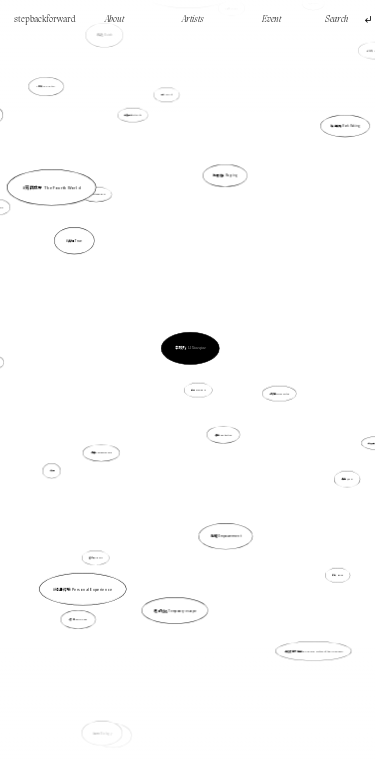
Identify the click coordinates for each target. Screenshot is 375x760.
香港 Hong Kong (89, 597)
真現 (70, 459)
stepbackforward (45, 19)
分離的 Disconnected (273, 392)
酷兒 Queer (347, 479)
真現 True (89, 257)
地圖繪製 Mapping (225, 179)
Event (271, 19)
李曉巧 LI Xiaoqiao (190, 348)
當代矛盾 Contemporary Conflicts (188, 76)
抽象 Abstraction (223, 434)
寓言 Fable (127, 673)
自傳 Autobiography (103, 207)
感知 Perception (50, 93)
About (114, 19)
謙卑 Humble (332, 568)
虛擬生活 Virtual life (140, 146)
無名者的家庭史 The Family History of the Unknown (314, 649)
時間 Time (23, 229)
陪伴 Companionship (102, 452)
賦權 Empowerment (219, 506)
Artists (193, 19)
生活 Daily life (167, 100)
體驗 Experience (198, 389)
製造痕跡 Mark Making (323, 162)
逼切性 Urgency (96, 557)
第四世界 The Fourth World (73, 216)
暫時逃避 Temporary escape (176, 592)
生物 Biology (106, 722)
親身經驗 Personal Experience (93, 568)
